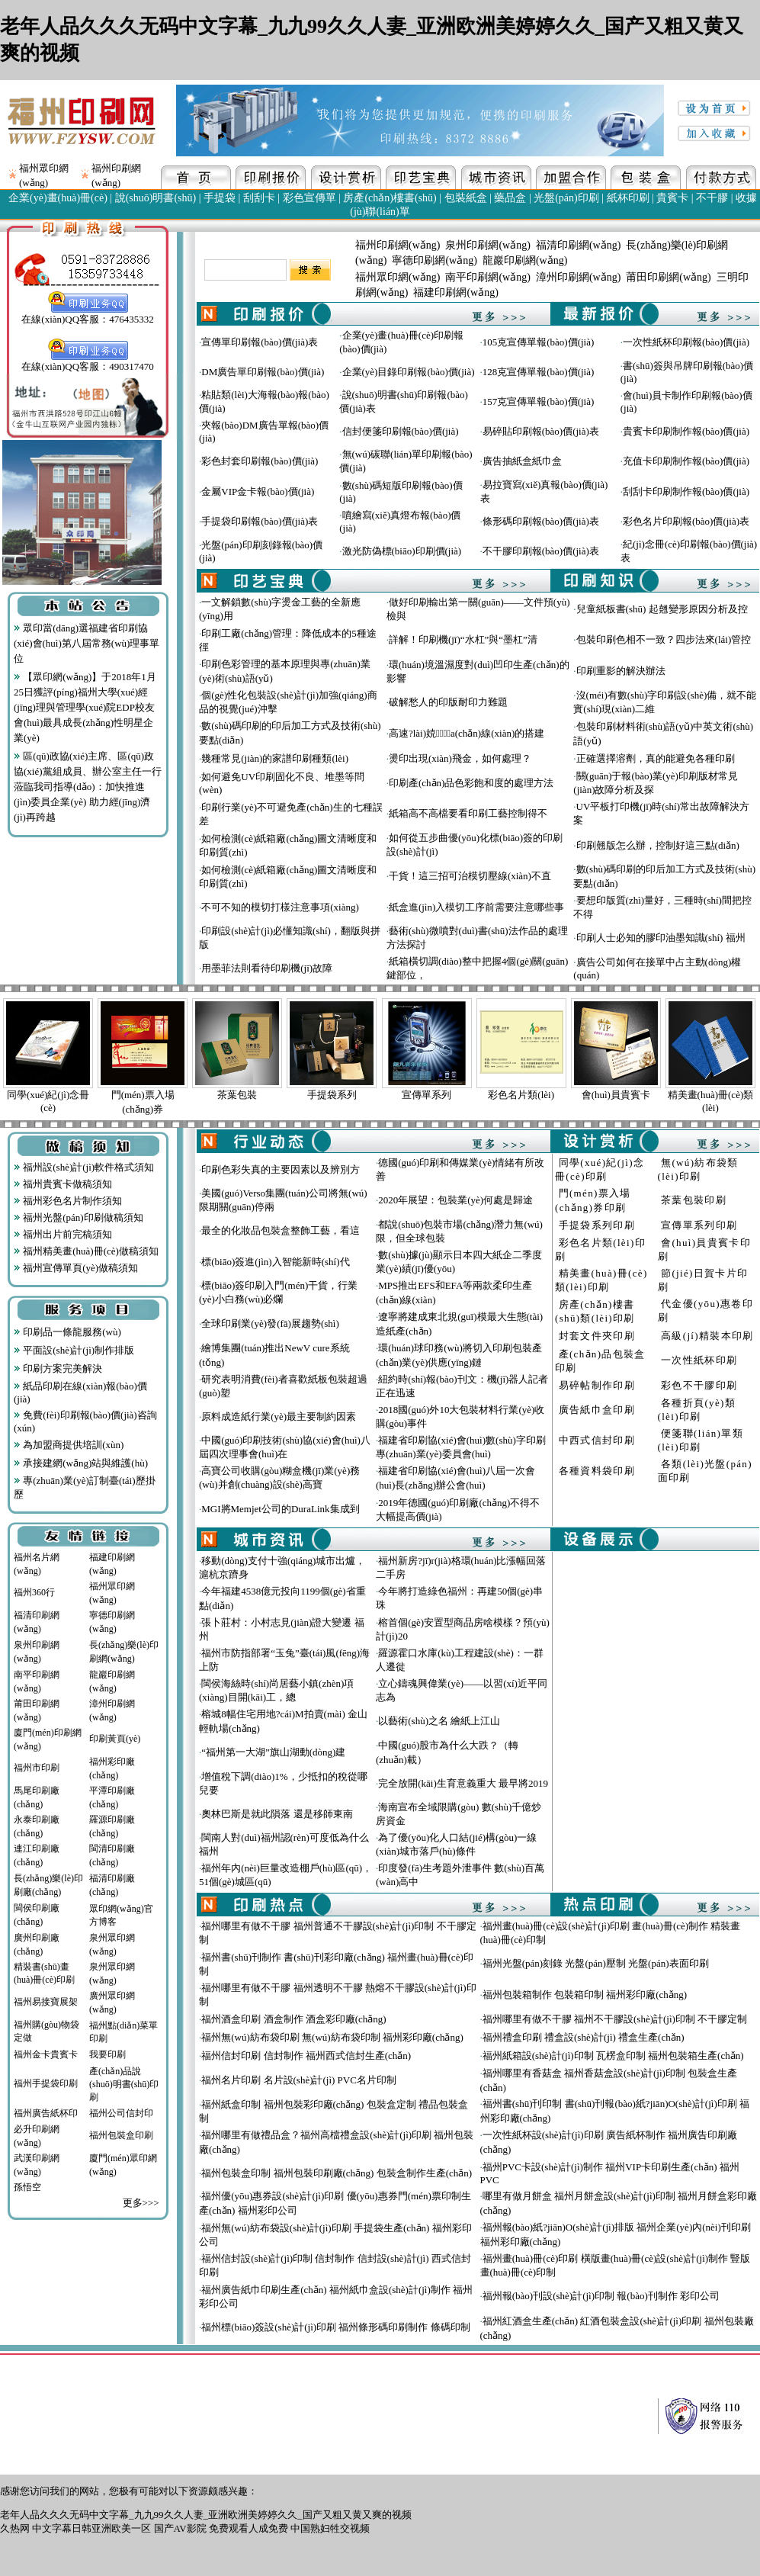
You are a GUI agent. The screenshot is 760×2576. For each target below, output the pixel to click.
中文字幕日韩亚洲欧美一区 (91, 2528)
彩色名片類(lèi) (521, 1094)
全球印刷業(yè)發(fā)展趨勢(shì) (270, 1323)
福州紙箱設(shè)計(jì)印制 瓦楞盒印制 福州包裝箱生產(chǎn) (613, 2055)
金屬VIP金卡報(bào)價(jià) (257, 491)
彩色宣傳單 (309, 198)
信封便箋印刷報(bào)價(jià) (400, 431)
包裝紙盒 (465, 198)
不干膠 (712, 198)
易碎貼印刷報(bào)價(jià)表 (541, 431)
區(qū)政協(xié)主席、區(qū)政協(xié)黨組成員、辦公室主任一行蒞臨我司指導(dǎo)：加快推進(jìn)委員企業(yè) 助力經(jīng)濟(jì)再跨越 (88, 786)
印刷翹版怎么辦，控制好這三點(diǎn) (657, 845)
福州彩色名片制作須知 (68, 1200)
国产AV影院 (180, 2528)
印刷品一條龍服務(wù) (67, 1332)
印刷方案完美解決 (58, 1368)
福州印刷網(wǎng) (397, 245)
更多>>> (141, 2202)
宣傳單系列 (426, 1094)
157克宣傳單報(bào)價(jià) (539, 401)
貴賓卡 (672, 198)
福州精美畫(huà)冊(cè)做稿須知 (86, 1251)
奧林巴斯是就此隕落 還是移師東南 (276, 1814)
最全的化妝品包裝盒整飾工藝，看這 (280, 1230)
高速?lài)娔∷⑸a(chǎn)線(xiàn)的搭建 (466, 733)
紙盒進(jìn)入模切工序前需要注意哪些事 (476, 907)
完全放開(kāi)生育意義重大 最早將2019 (463, 1783)
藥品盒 (510, 198)
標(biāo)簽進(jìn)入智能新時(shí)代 (275, 1261)
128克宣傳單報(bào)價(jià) (539, 371)
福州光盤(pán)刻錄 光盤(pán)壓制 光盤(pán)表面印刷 (596, 1963)
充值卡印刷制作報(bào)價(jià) (686, 461)
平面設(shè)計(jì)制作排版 (74, 1350)
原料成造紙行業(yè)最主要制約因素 (278, 1416)
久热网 (15, 2528)
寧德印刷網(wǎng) (434, 260)
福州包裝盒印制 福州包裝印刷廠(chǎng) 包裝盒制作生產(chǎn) (336, 2173)
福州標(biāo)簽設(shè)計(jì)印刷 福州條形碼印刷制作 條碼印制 (335, 2327)
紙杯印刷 (628, 198)
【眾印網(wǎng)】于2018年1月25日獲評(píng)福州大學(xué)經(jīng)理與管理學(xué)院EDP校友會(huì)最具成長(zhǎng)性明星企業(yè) (85, 707)
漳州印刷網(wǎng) (578, 277)
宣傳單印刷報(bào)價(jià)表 (259, 342)
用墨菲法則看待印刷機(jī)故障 (266, 968)
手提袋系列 (332, 1094)
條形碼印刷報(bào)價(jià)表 (541, 521)
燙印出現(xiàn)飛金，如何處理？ (460, 758)
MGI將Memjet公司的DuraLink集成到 (280, 1508)
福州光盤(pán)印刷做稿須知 (78, 1217)
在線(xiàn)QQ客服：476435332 (87, 314)
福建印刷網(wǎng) (455, 292)
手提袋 (220, 198)
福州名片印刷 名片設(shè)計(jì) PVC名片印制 (298, 2080)
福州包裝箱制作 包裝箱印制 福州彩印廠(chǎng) (585, 1994)
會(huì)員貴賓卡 (616, 1094)
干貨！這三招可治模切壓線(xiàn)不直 (470, 876)
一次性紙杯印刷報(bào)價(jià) (686, 342)
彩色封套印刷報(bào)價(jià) (259, 461)
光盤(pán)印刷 (566, 198)
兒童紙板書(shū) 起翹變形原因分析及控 (662, 609)
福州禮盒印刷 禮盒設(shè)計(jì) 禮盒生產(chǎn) (584, 2037)
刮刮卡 (259, 198)
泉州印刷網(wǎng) (487, 245)
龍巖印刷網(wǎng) (525, 260)
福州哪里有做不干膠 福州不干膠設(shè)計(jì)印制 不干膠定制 (615, 2019)
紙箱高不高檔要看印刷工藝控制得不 (468, 813)
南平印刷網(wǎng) (487, 277)
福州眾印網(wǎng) (397, 277)
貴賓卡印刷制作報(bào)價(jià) (686, 431)
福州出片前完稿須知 (63, 1234)
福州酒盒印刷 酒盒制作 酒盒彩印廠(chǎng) (293, 2019)
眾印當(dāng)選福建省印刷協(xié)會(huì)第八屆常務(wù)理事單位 (86, 643)
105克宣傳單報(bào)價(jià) (539, 342)
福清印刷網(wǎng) (578, 245)
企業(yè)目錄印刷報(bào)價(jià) (408, 371)
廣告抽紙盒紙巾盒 (522, 461)
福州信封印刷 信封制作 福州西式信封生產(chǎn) (306, 2055)
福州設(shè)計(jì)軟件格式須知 (84, 1167)
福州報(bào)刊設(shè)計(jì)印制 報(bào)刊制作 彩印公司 (601, 2295)
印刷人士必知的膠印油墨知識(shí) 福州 (661, 937)
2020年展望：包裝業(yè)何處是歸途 (455, 1200)
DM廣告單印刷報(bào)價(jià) (262, 371)
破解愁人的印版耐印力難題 (448, 702)
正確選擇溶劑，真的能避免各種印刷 (655, 758)
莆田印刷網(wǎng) (668, 277)
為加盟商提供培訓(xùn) (68, 1444)
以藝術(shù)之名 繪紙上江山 (439, 1720)
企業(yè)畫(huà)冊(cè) (57, 198)
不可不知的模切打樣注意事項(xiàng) (280, 907)
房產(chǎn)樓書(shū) (389, 198)
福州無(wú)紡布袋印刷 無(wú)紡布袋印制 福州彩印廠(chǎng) (332, 2037)
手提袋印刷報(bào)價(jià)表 (259, 521)
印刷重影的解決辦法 (620, 670)
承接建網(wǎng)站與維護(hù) (81, 1463)
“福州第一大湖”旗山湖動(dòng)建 (273, 1752)
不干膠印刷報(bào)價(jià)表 (541, 551)
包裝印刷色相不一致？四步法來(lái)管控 (664, 639)
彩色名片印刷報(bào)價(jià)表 (686, 521)
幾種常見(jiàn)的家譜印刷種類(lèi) (274, 758)
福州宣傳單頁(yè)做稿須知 (76, 1268)
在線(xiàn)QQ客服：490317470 (87, 361)
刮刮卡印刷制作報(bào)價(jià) (686, 491)
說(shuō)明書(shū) (156, 198)
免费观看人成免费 (248, 2528)
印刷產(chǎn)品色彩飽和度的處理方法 (471, 783)
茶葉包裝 (237, 1094)
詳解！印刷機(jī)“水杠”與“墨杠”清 (463, 639)
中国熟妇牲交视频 (330, 2528)
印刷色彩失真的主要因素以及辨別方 (280, 1169)
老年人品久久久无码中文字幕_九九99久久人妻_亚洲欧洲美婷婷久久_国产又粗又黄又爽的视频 (206, 2514)
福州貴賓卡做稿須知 (63, 1184)
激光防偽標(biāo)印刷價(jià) (402, 551)
